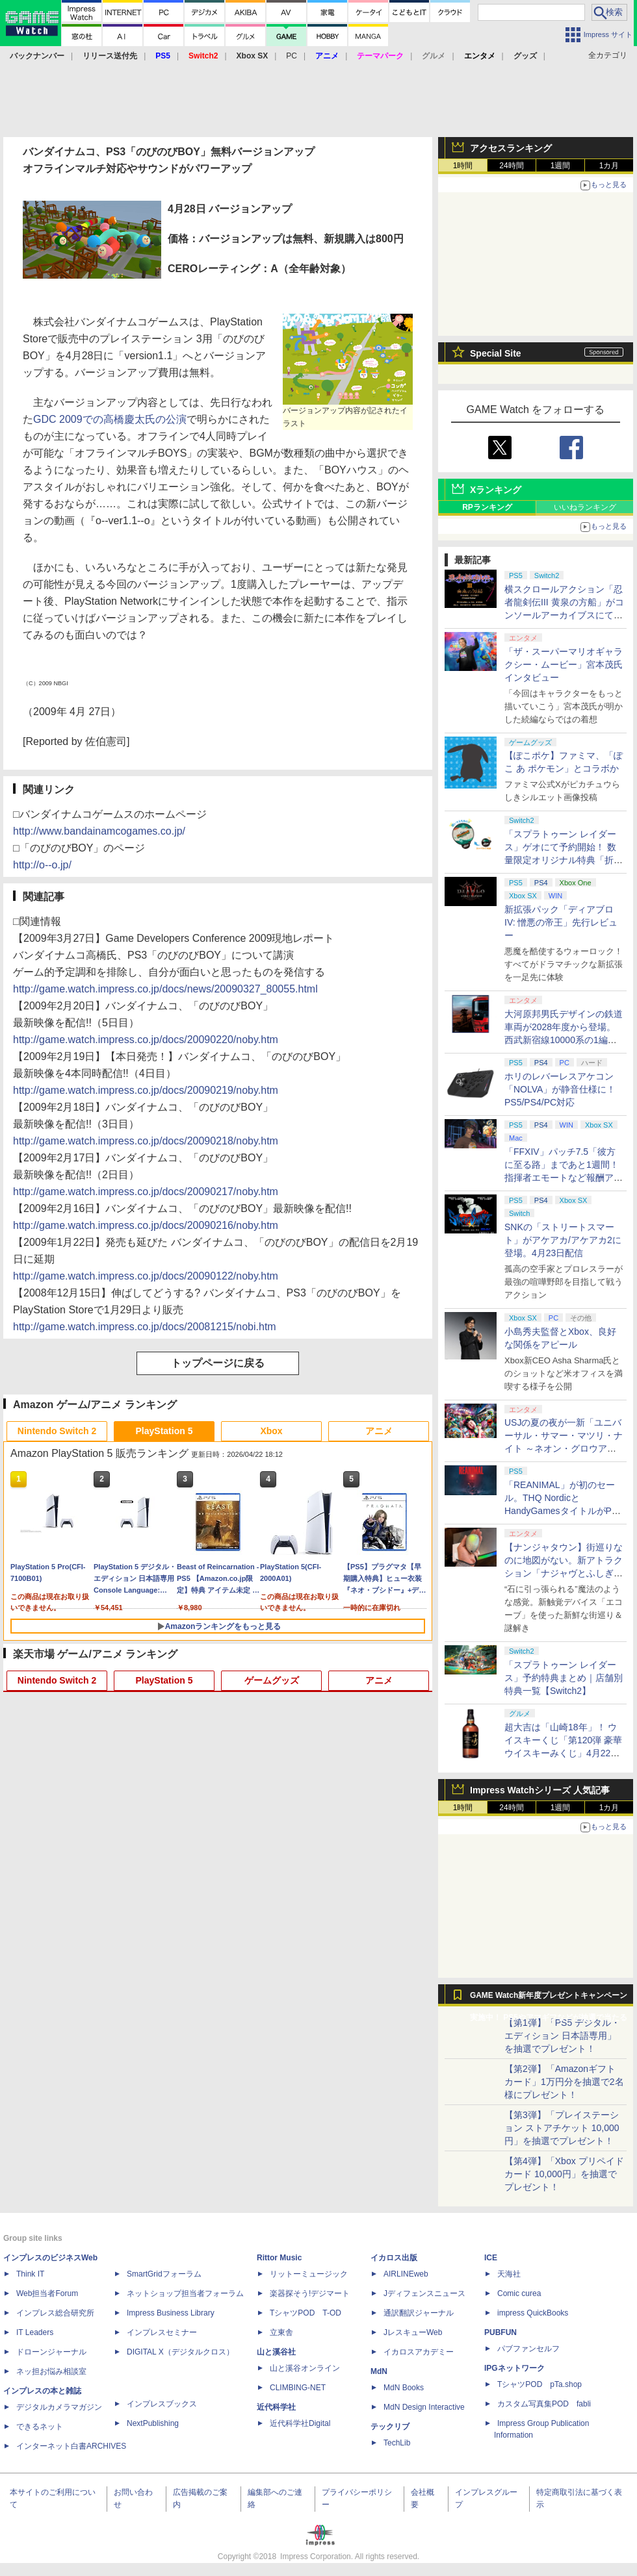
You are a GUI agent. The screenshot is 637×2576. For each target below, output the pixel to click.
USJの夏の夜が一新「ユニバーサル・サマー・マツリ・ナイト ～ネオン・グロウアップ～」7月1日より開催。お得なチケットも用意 (564, 1448)
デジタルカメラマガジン (59, 2407)
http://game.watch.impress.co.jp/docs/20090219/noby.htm (145, 1090)
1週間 (561, 165)
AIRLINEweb (406, 2274)
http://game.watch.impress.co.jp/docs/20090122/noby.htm (145, 1276)
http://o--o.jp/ (42, 864)
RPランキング (487, 507)
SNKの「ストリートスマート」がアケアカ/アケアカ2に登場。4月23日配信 (562, 1240)
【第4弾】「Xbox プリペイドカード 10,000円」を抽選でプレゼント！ (564, 2174)
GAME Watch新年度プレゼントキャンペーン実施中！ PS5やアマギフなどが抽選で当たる (548, 1998)
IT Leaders (34, 2332)
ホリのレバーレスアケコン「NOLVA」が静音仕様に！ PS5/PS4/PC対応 (560, 1089)
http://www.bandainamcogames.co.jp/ (99, 831)
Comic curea (519, 2293)
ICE (490, 2257)
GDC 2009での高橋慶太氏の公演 (110, 419)
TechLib (397, 2442)
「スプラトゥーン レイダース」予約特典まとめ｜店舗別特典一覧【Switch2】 (563, 1678)
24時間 (511, 165)
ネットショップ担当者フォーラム (185, 2293)
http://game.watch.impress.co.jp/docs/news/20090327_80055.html (165, 988)
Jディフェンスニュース (424, 2293)
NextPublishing (153, 2423)
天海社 (509, 2274)
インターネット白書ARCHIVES (71, 2446)
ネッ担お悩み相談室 (51, 2371)
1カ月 (609, 165)
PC (291, 55)
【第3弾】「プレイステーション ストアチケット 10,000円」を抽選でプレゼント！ (561, 2128)
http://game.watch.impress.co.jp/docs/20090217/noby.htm (145, 1191)
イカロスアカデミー (419, 2351)
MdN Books (404, 2387)
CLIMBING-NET (298, 2387)
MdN (378, 2371)
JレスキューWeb (413, 2332)
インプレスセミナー (162, 2332)
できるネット (39, 2426)
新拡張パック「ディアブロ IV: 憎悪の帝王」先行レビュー (561, 922)
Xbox (271, 1431)
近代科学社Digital (300, 2423)
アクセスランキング (511, 148)
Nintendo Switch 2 (57, 1431)
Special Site (495, 353)
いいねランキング (585, 507)
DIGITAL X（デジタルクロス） (180, 2351)
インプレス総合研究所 (55, 2312)
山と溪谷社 (276, 2351)
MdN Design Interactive (424, 2407)
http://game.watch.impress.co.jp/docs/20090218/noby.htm (145, 1140)
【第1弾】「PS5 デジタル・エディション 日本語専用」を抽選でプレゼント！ (562, 2035)
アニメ (379, 1431)
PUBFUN (500, 2332)
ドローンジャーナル (51, 2351)
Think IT (30, 2274)
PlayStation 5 (164, 1431)
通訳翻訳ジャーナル (419, 2312)
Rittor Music (279, 2257)
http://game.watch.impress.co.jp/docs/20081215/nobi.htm (144, 1326)
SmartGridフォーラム (164, 2274)
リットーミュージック (309, 2274)
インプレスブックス (162, 2403)
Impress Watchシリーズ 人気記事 (540, 1790)
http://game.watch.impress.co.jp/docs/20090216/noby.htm (145, 1225)
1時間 (463, 165)
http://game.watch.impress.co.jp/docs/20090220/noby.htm (145, 1039)
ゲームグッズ (271, 1680)
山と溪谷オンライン (305, 2368)
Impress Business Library (170, 2312)
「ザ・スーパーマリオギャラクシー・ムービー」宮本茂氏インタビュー (563, 664)
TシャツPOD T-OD (305, 2312)
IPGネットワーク (514, 2368)
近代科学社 (276, 2407)
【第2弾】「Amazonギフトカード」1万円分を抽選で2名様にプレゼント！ (564, 2082)
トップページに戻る (218, 1363)
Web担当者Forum (47, 2293)
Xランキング (495, 490)
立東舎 (281, 2332)
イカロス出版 (393, 2257)
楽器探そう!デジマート (310, 2293)
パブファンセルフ (528, 2348)
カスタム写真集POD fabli (544, 2403)
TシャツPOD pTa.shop (539, 2384)
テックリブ (390, 2426)
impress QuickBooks (532, 2312)
